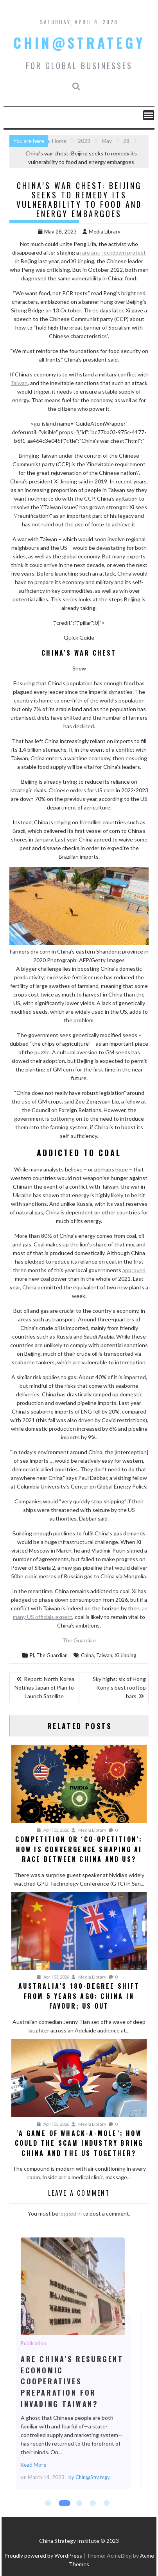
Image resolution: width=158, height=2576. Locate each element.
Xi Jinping (125, 1655)
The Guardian (79, 1640)
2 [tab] (66, 2504)
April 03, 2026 (53, 1830)
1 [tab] (49, 2504)
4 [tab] (94, 2504)
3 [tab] (80, 2504)
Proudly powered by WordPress (43, 2555)
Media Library (101, 231)
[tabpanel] (79, 2363)
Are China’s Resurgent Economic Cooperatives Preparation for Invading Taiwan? (79, 2286)
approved (133, 1270)
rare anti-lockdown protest (113, 252)
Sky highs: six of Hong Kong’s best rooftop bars (119, 1687)
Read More (39, 2465)
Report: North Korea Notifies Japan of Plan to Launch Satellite (44, 1687)
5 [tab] (107, 2504)
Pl (32, 1655)
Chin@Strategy (79, 42)
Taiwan (19, 383)
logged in (70, 2213)
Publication (39, 2343)
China (87, 1655)
